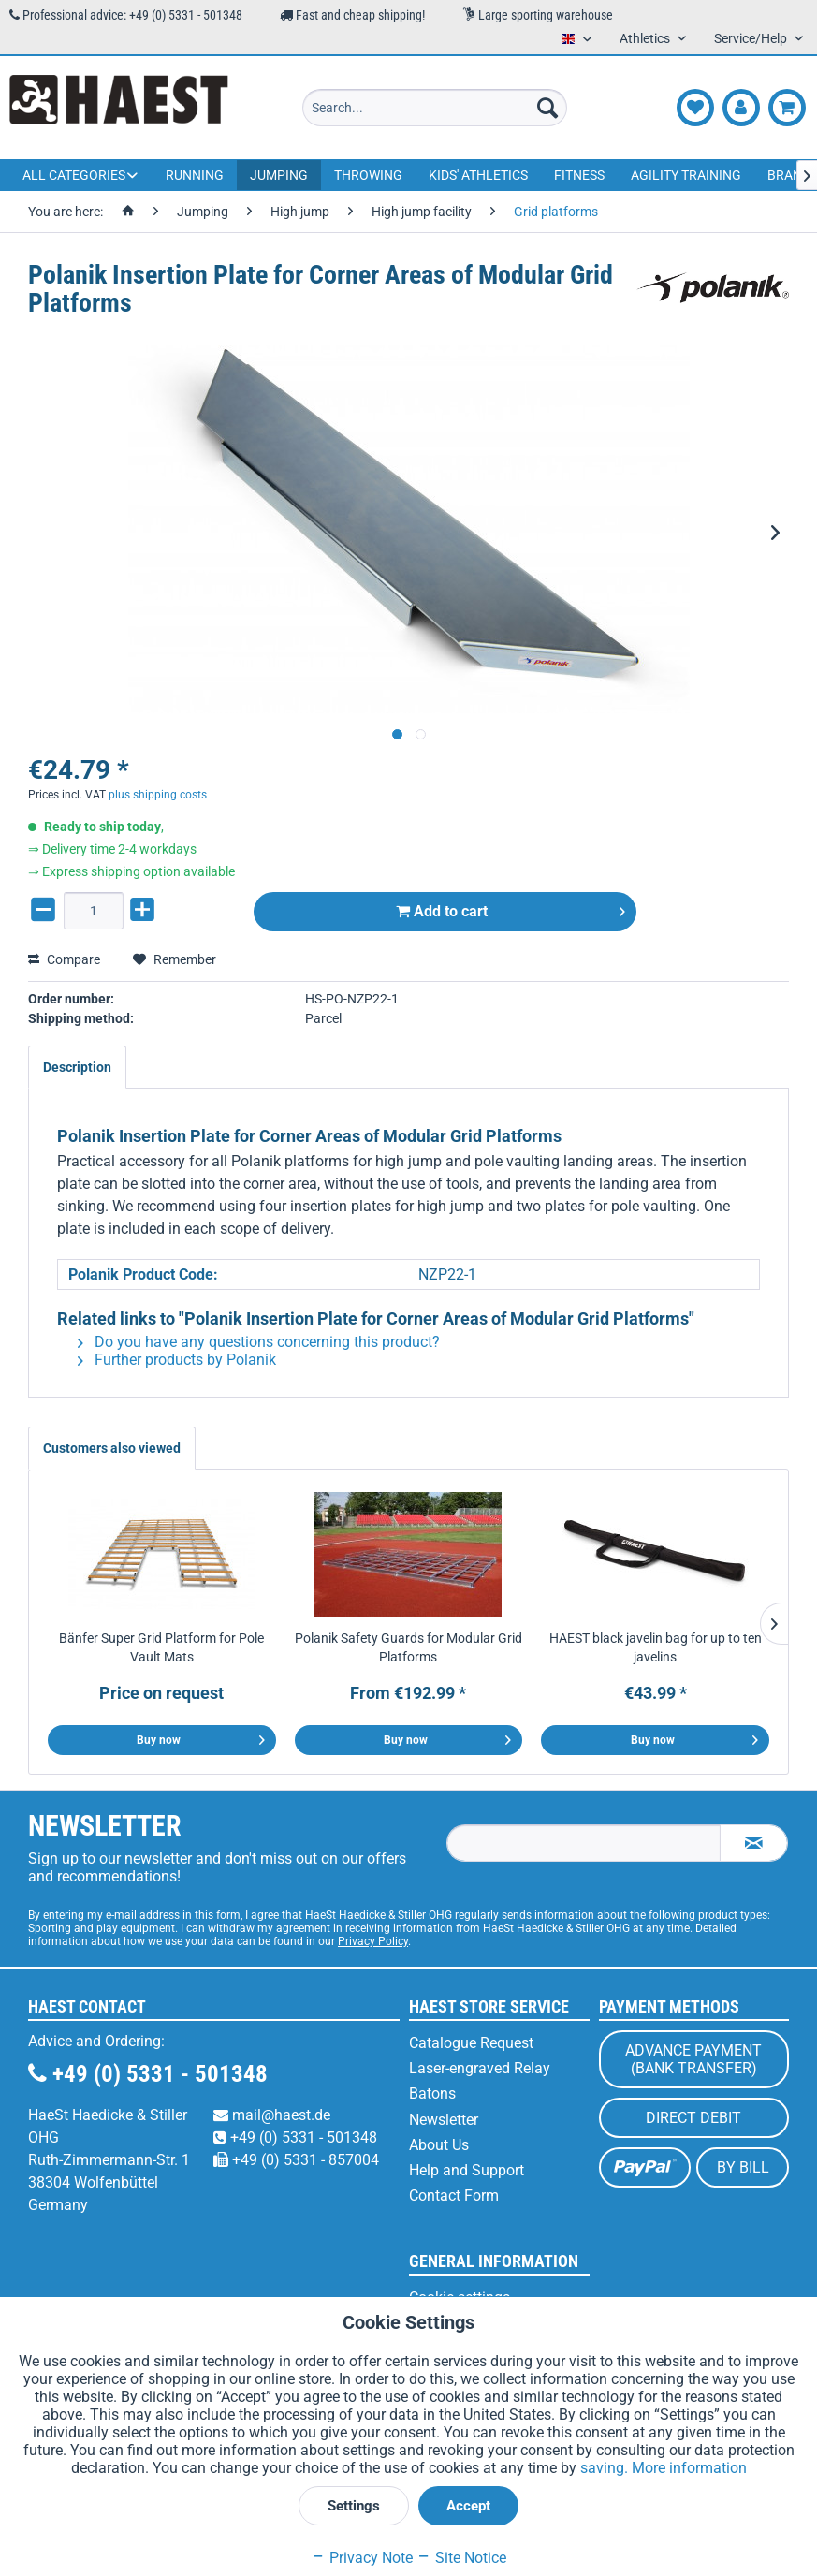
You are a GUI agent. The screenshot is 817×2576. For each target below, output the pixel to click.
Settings (354, 2505)
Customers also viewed (112, 1448)
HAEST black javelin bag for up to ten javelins (655, 1647)
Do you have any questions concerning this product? (259, 1342)
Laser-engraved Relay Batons (479, 2080)
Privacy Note (362, 2558)
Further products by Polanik (177, 1359)
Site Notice (461, 2558)
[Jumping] (279, 175)
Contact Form (454, 2195)
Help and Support (466, 2170)
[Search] (547, 107)
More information (689, 2468)
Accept (468, 2505)
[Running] (195, 175)
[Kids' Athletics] (478, 175)
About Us (439, 2145)
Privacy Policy (373, 1941)
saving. (606, 2468)
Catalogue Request (471, 2043)
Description (77, 1067)
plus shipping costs (158, 794)
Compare (64, 959)
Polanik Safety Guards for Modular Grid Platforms (408, 1647)
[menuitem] (435, 107)
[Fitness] (579, 175)
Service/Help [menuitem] (752, 38)
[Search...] (435, 107)
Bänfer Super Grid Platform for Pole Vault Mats (161, 1647)
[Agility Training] (686, 175)
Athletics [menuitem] (646, 38)
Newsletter (443, 2120)
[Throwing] (368, 175)
